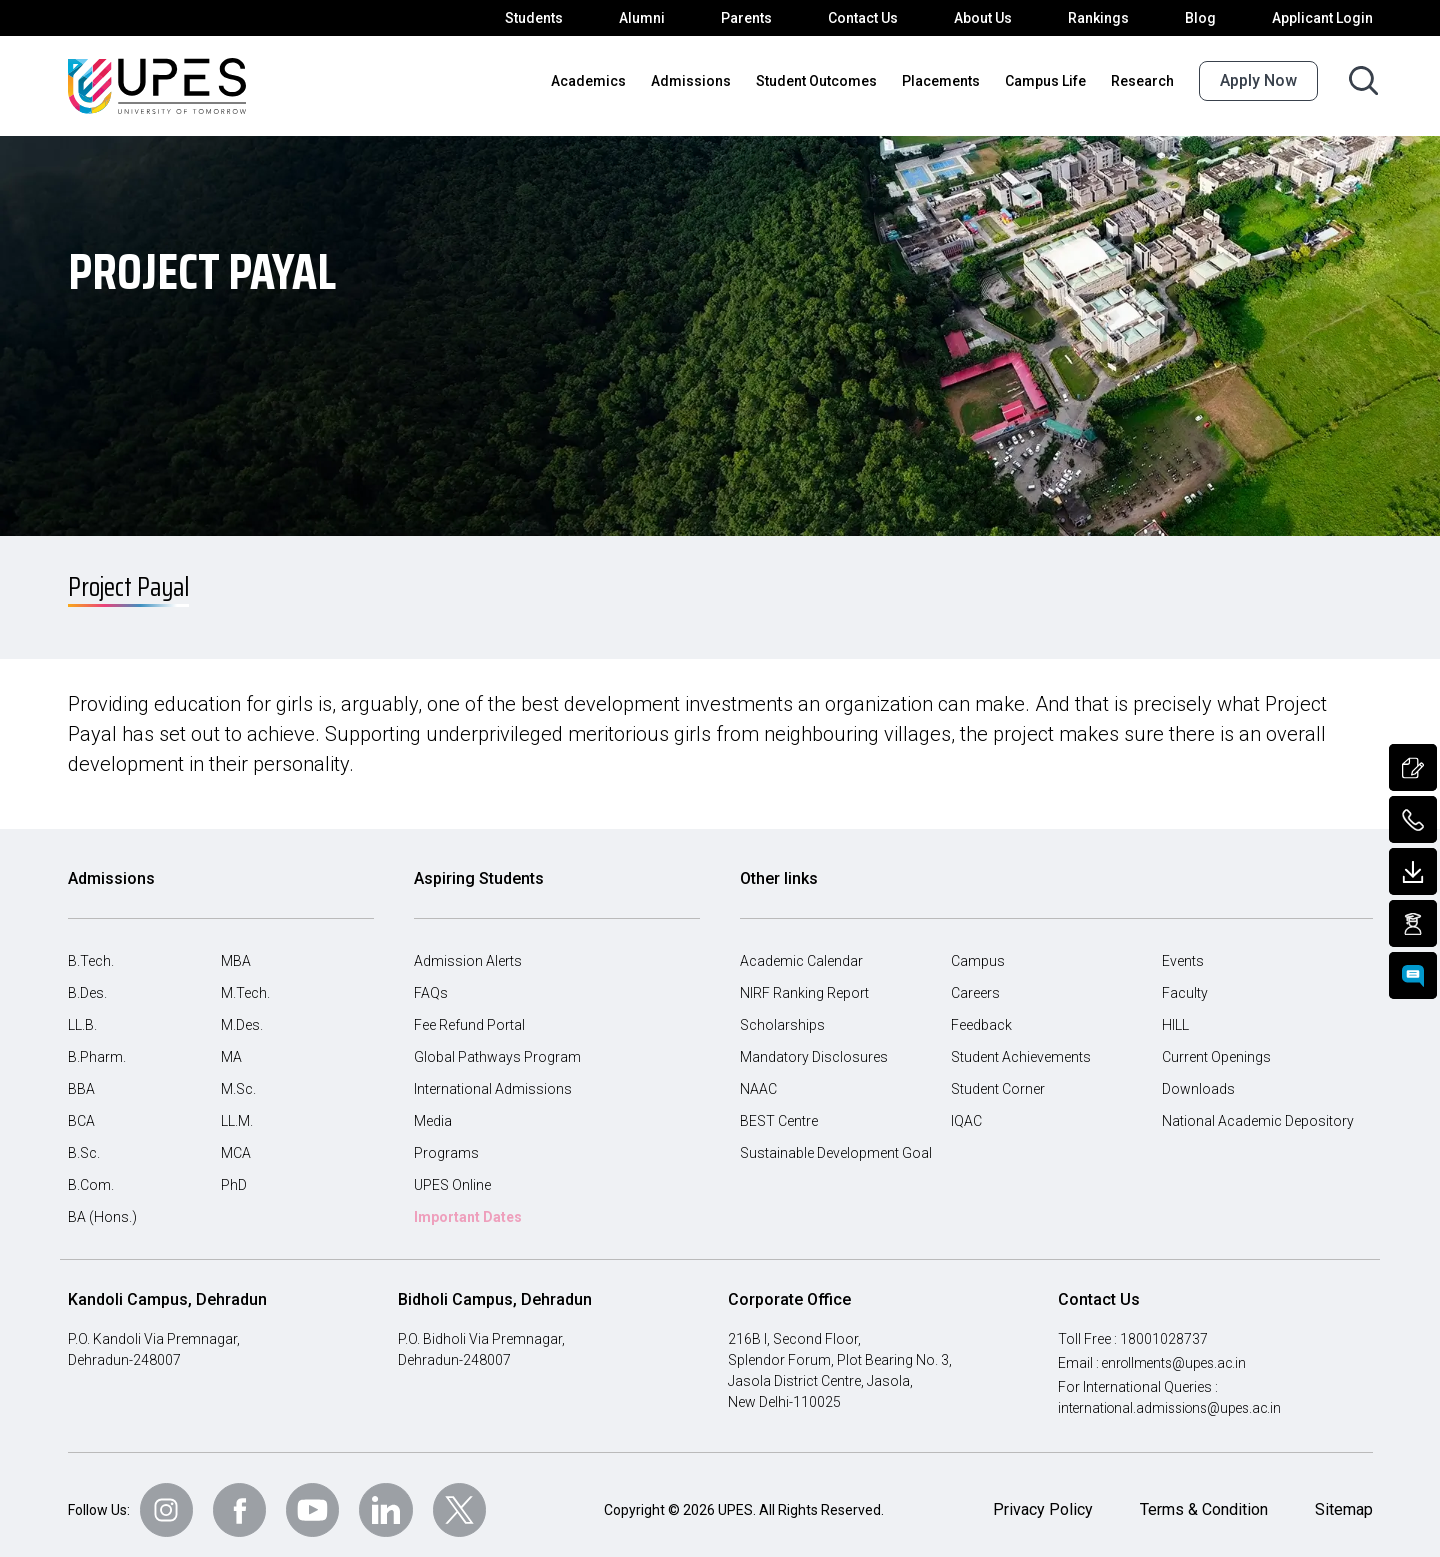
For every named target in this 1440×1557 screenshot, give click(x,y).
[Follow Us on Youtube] (318, 1500)
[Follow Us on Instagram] (170, 1500)
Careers (976, 983)
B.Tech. (91, 951)
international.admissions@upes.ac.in (1172, 1398)
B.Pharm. (97, 1047)
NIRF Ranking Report (807, 983)
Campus (977, 951)
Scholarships (780, 1015)
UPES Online (455, 1175)
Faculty (1184, 983)
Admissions (711, 81)
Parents (759, 18)
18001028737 (1166, 1329)
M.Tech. (245, 983)
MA (231, 1047)
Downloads (1196, 1079)
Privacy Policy (1040, 1499)
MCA (236, 1143)
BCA (82, 1111)
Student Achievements (1020, 1047)
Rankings (1107, 18)
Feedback (981, 1015)
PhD (234, 1175)
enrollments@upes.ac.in (1179, 1353)
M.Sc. (239, 1079)
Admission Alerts (465, 951)
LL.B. (84, 1015)
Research (1144, 81)
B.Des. (89, 983)
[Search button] (1363, 80)
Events (1183, 951)
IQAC (968, 1111)
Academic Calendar (801, 951)
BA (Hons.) (102, 1207)
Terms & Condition (1201, 1499)
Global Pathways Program (495, 1047)
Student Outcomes (829, 81)
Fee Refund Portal (471, 1015)
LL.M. (238, 1111)
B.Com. (91, 1175)
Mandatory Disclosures (811, 1047)
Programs (444, 1143)
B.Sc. (84, 1143)
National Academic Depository (1255, 1111)
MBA (236, 951)
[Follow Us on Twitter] (466, 1500)
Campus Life (1050, 81)
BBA (82, 1079)
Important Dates (467, 1207)
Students (552, 18)
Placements (948, 81)
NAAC (759, 1079)
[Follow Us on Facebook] (244, 1500)
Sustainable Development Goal (836, 1143)
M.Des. (243, 1015)
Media (433, 1111)
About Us (994, 18)
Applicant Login (1325, 18)
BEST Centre (781, 1111)
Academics (615, 81)
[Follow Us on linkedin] (392, 1500)
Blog (1207, 18)
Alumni (657, 18)
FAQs (431, 983)
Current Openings (1217, 1047)
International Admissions (490, 1079)
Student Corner (998, 1079)
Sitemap (1343, 1499)
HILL (1177, 1015)
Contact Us (874, 18)
